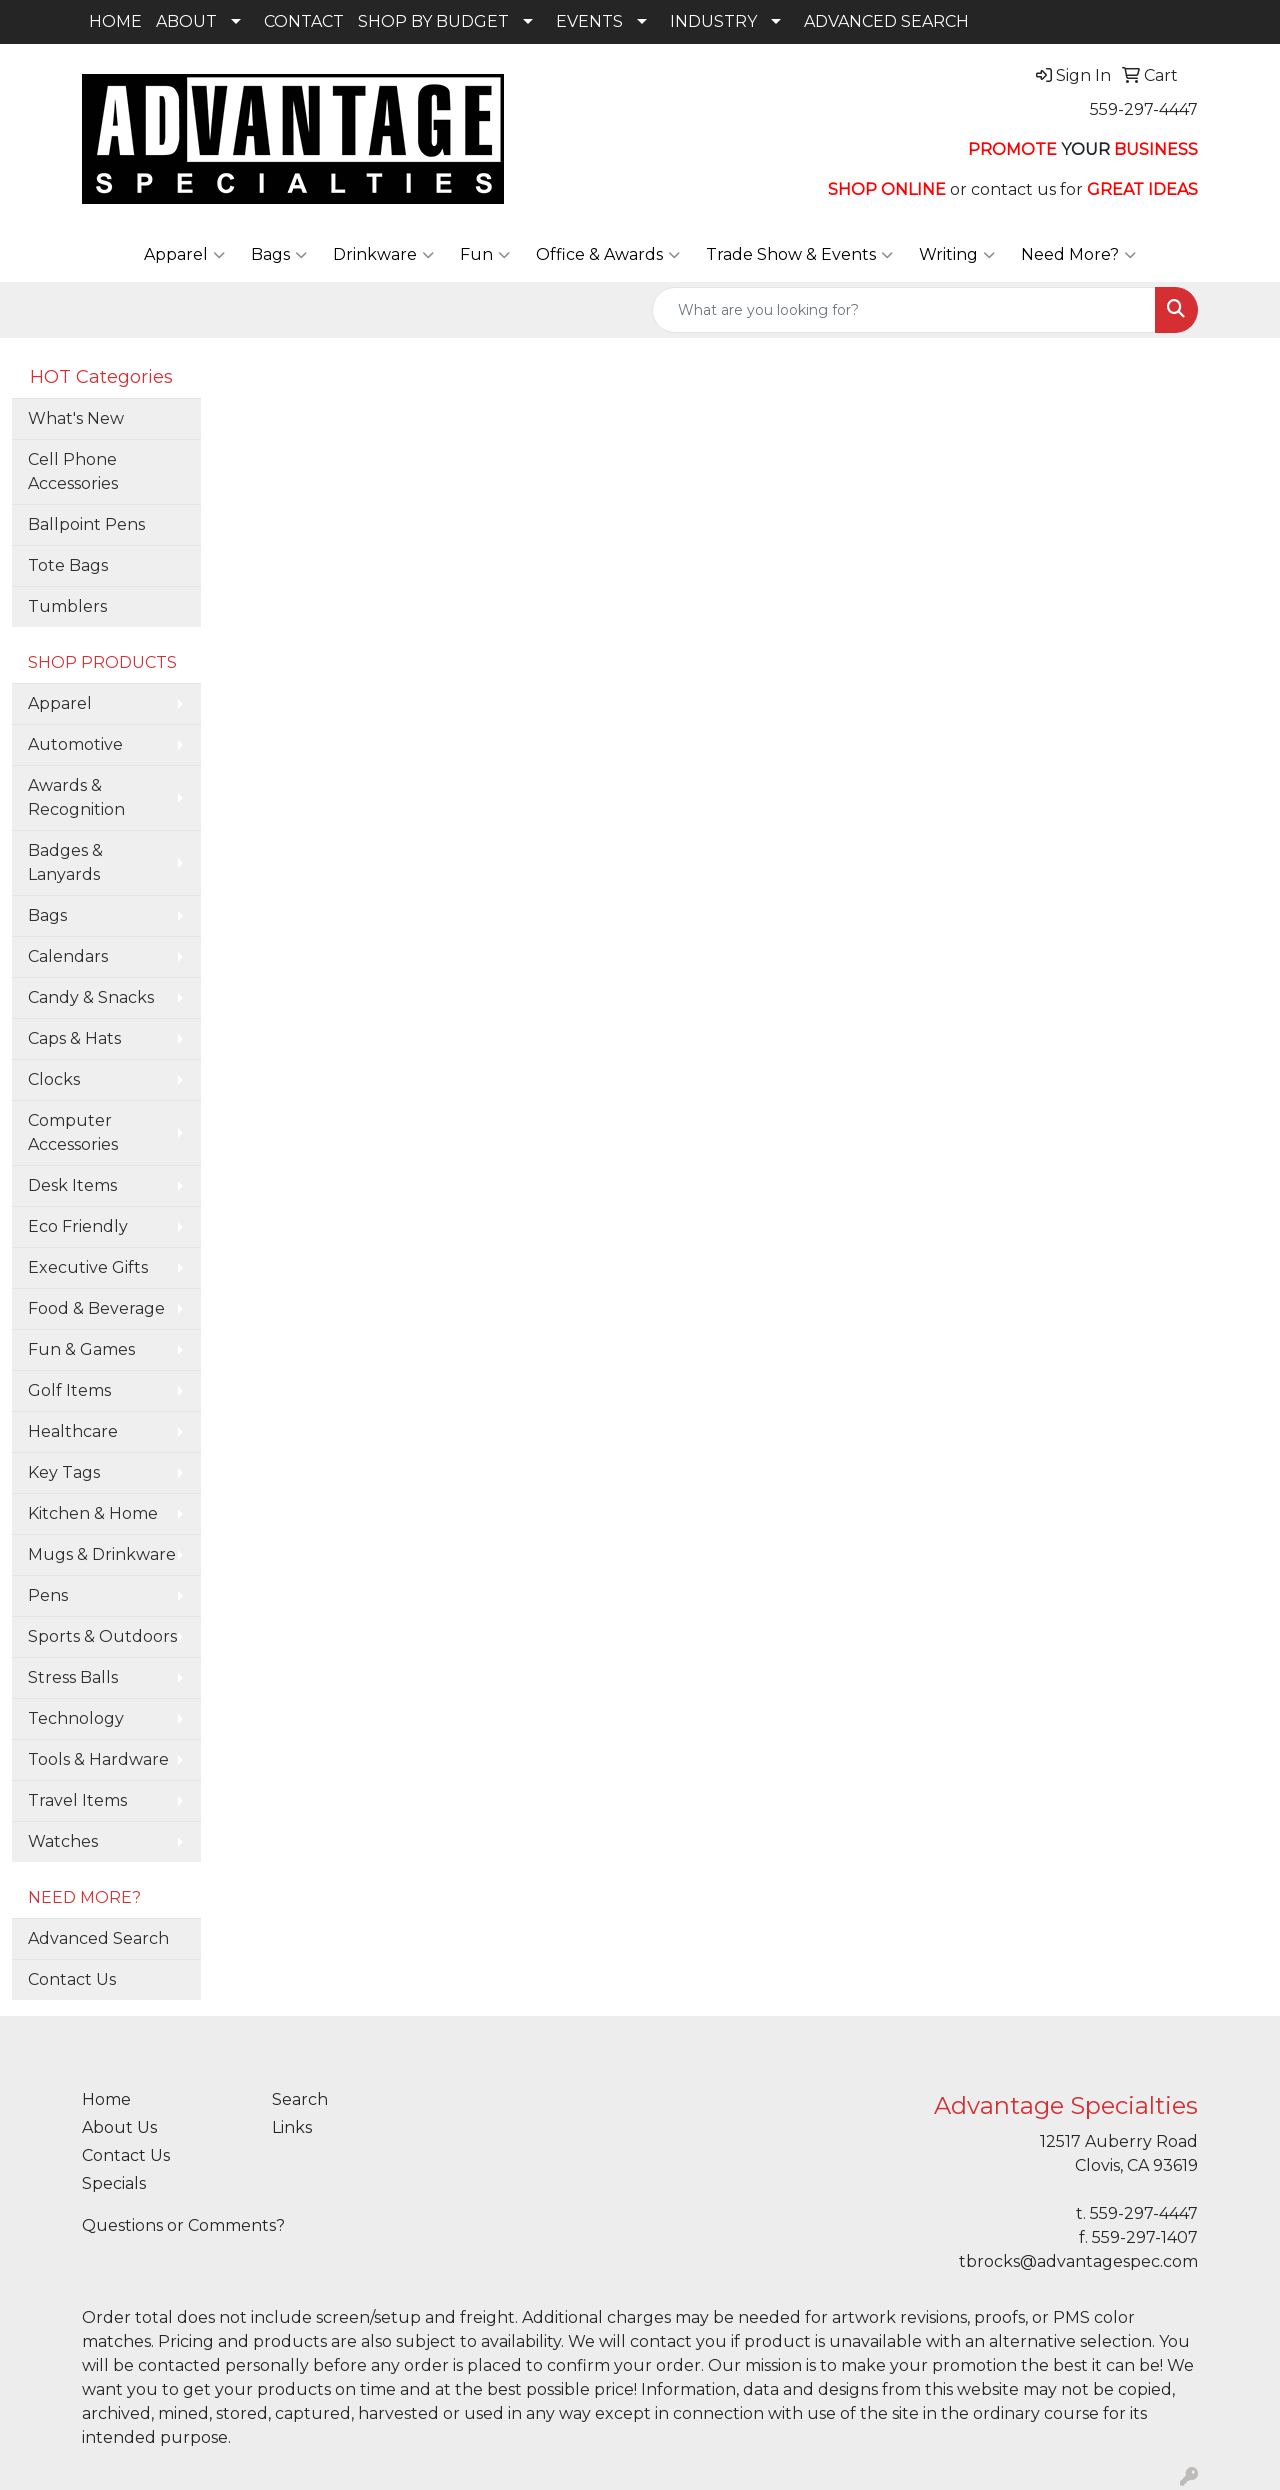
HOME (115, 21)
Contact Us (72, 1979)
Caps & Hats (74, 1038)
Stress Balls (73, 1677)
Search (300, 2099)
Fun (485, 255)
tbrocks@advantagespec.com (1078, 2261)
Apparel (184, 255)
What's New (76, 418)
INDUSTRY (713, 21)
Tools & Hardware (98, 1759)
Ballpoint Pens (86, 524)
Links (292, 2127)
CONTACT (304, 21)
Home (106, 2099)
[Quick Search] (904, 310)
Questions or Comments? (183, 2225)
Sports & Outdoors (102, 1636)
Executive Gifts (88, 1267)
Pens (48, 1595)
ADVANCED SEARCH (886, 21)
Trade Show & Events (799, 255)
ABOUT (186, 21)
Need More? (1078, 255)
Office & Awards (608, 255)
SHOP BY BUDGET (433, 21)
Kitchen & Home (93, 1513)
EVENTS (589, 21)
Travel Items (77, 1800)
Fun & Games (81, 1349)
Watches (63, 1841)
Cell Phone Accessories (73, 471)
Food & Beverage (96, 1308)
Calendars (68, 956)
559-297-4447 (1144, 109)
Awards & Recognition (76, 797)
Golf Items (69, 1390)
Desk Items (72, 1185)
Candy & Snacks (91, 997)
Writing (957, 255)
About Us (119, 2127)
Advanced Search (98, 1938)
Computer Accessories (73, 1132)
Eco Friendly (78, 1226)
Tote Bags (68, 565)
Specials (114, 2183)
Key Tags (64, 1472)
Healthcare (73, 1431)
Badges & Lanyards (65, 862)
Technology (76, 1718)
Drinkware (383, 255)
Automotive (75, 744)
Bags (279, 255)
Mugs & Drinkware (102, 1554)
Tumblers (67, 606)
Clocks (54, 1079)
